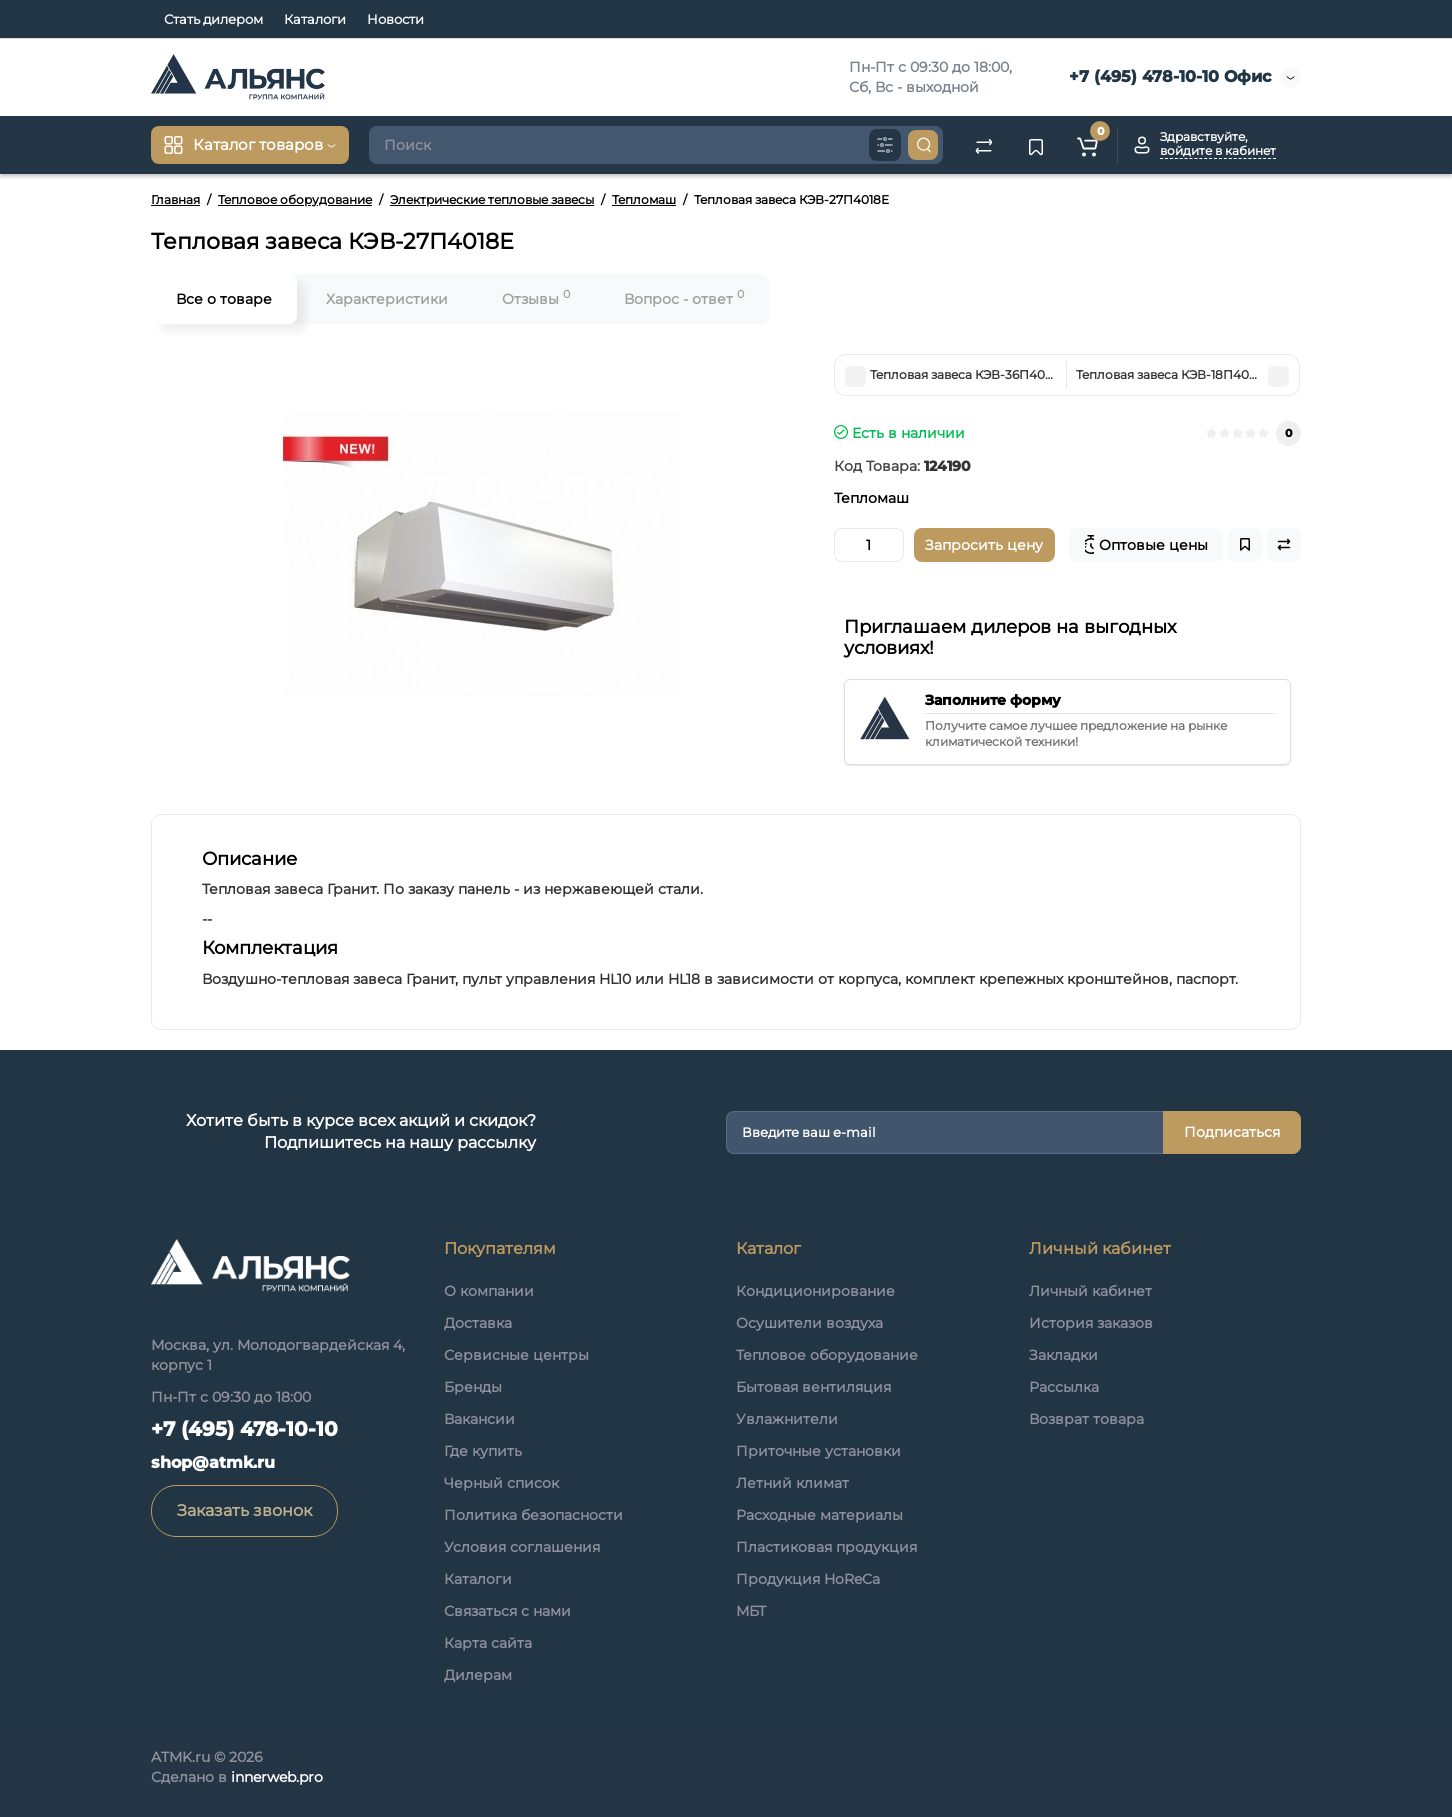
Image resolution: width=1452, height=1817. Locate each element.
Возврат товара (1086, 1419)
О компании (489, 1291)
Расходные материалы (819, 1515)
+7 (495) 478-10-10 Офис (1167, 76)
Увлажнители (787, 1419)
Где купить (483, 1451)
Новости (395, 19)
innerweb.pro (277, 1777)
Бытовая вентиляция (813, 1387)
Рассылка (1064, 1387)
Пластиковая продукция (826, 1547)
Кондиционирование (815, 1291)
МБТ (751, 1611)
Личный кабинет (1090, 1291)
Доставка (478, 1323)
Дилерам (478, 1675)
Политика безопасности (533, 1515)
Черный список (501, 1483)
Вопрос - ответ (684, 297)
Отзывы (536, 297)
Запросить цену (984, 545)
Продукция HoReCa (808, 1579)
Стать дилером (213, 19)
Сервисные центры (516, 1355)
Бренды (473, 1387)
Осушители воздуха (809, 1323)
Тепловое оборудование (827, 1355)
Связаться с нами (507, 1611)
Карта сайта (488, 1643)
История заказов (1091, 1323)
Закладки (1063, 1355)
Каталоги (315, 19)
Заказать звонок (244, 1510)
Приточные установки (818, 1451)
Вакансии (479, 1419)
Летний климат (792, 1483)
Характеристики (387, 299)
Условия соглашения (522, 1547)
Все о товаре (224, 299)
